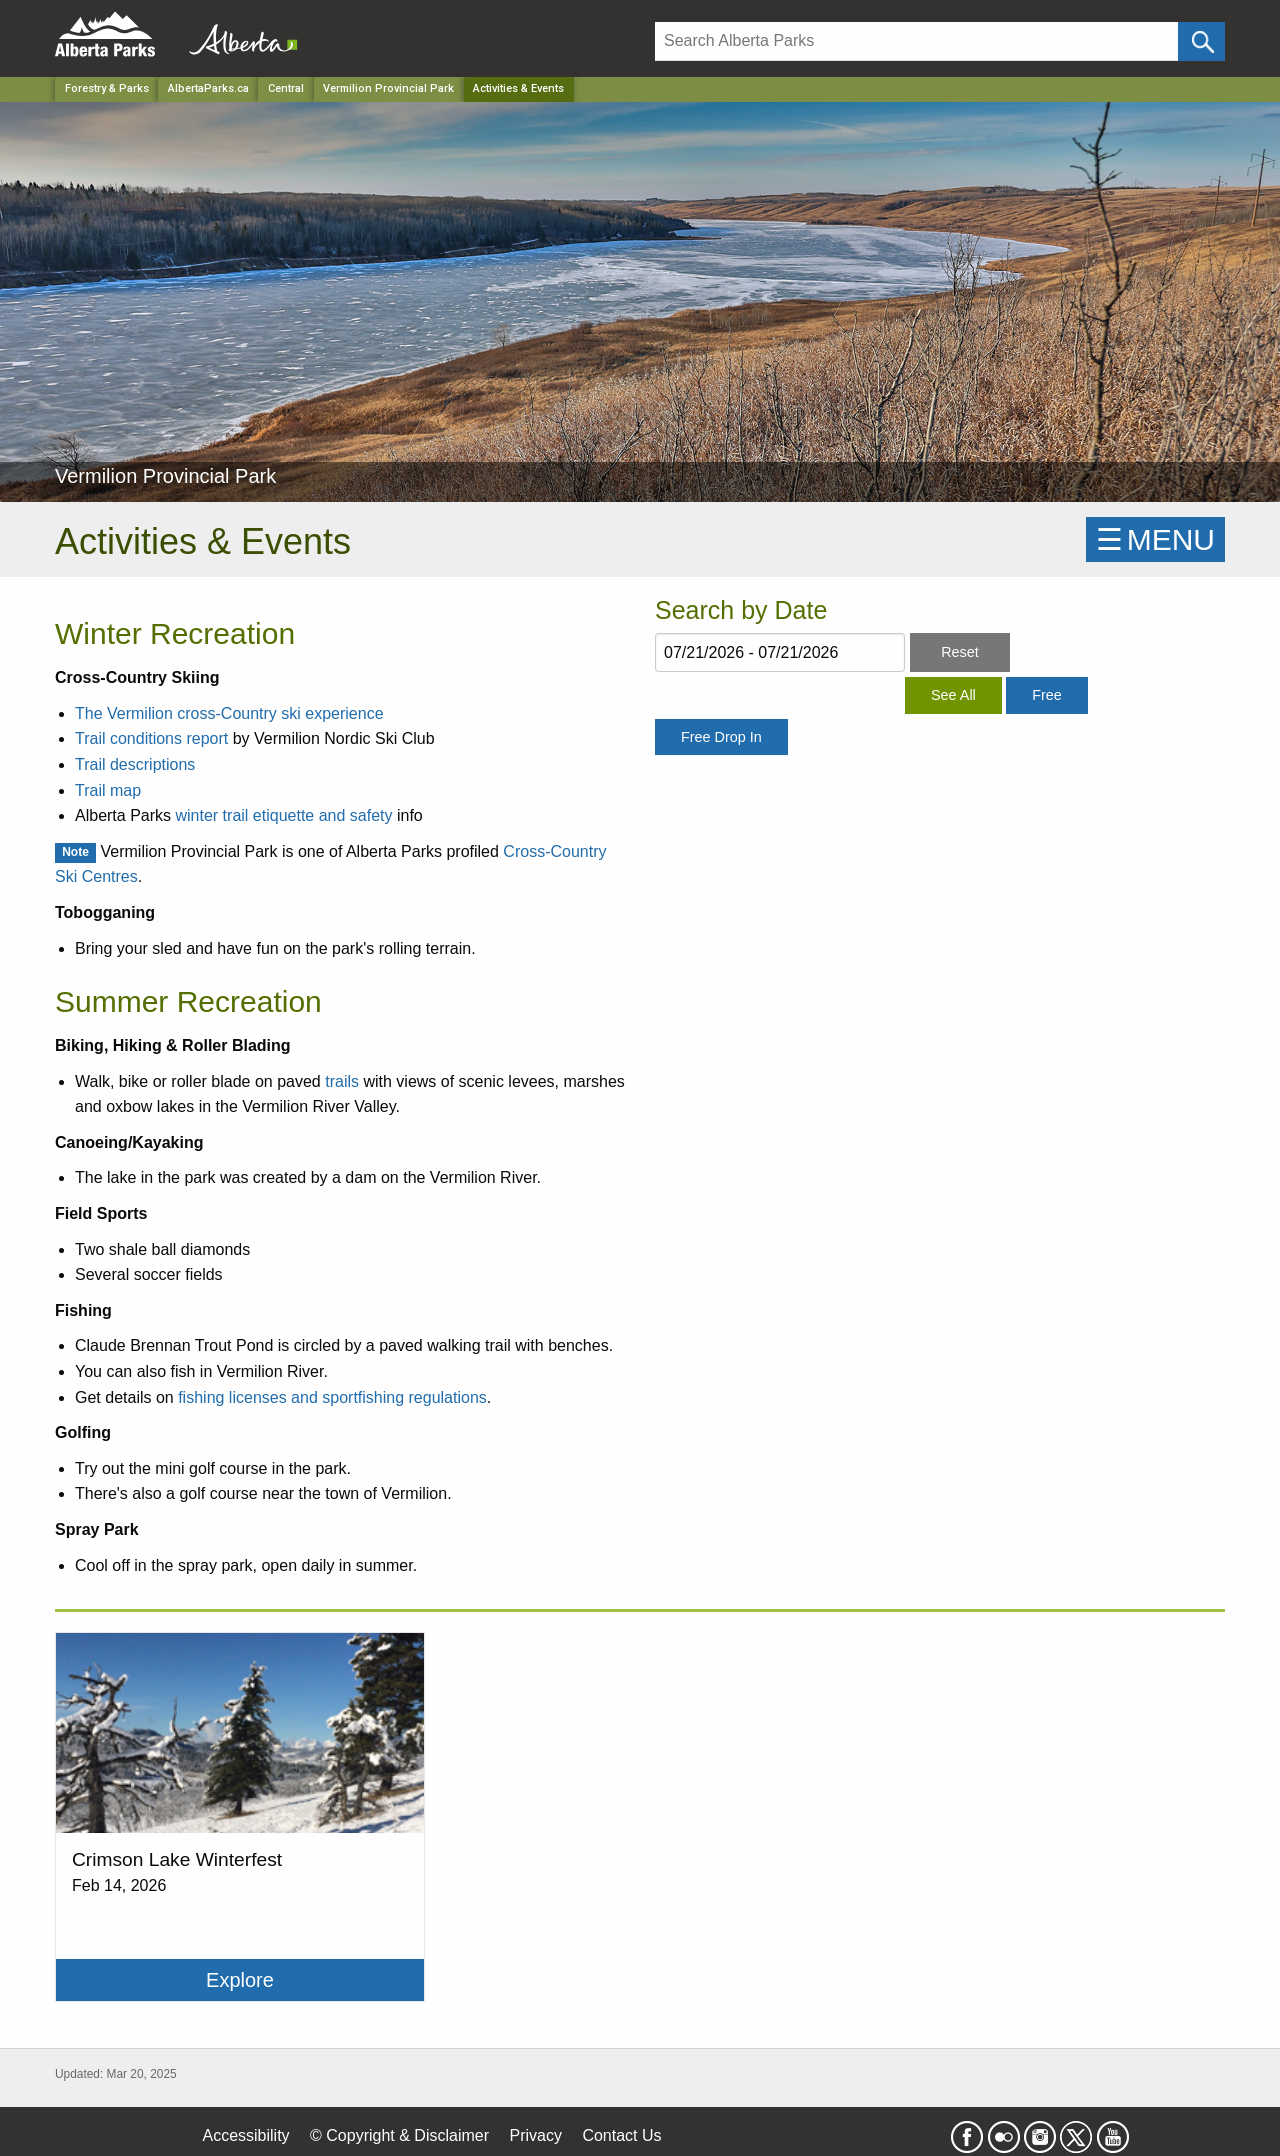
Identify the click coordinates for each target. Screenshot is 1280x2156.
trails (342, 1081)
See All (953, 695)
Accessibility (245, 2135)
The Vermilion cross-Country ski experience (229, 713)
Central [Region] (286, 88)
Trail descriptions (135, 764)
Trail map (108, 790)
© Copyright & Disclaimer (399, 2135)
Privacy (535, 2135)
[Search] (916, 41)
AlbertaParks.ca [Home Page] (208, 88)
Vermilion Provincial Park (388, 88)
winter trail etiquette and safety (283, 815)
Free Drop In (721, 737)
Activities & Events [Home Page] (518, 88)
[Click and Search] (1201, 41)
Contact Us (621, 2135)
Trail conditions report (151, 738)
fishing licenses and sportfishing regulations (332, 1397)
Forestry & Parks (107, 88)
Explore (240, 1980)
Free (1047, 695)
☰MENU (1155, 539)
